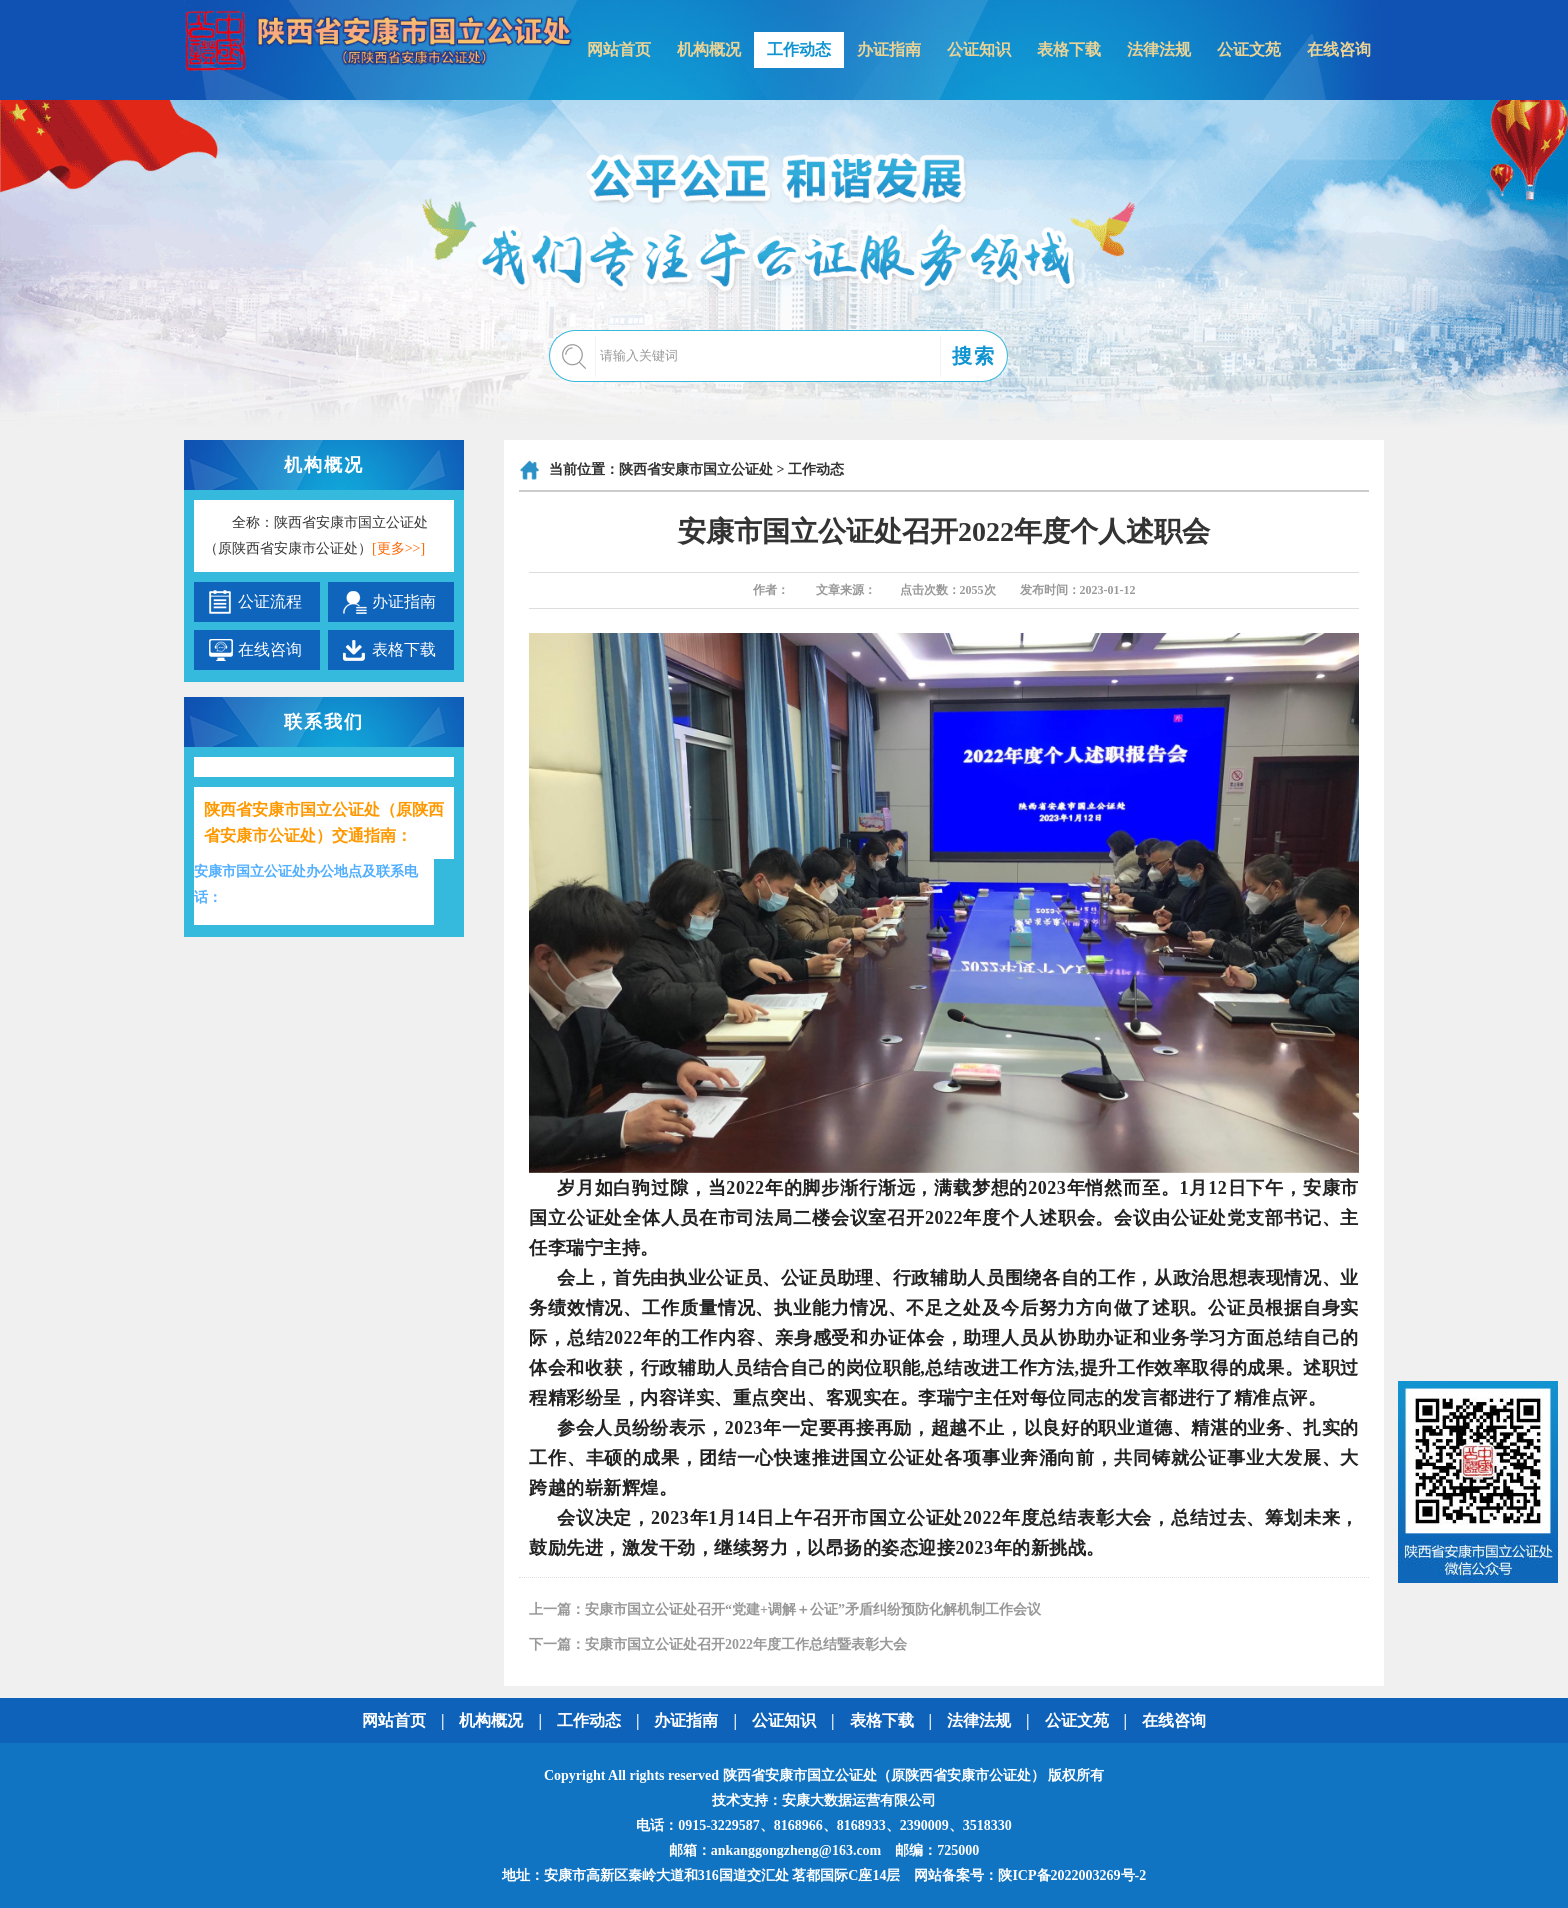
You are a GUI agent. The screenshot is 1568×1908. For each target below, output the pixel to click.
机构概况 (709, 49)
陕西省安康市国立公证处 (696, 469)
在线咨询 (1339, 49)
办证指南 (889, 49)
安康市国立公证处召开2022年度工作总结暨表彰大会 (746, 1644)
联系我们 (324, 722)
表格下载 (1069, 49)
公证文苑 (1249, 49)
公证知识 (979, 49)
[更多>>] (398, 548)
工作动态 (799, 49)
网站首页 (619, 49)
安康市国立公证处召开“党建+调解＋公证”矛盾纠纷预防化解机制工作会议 (813, 1609)
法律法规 (1159, 49)
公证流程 (270, 601)
